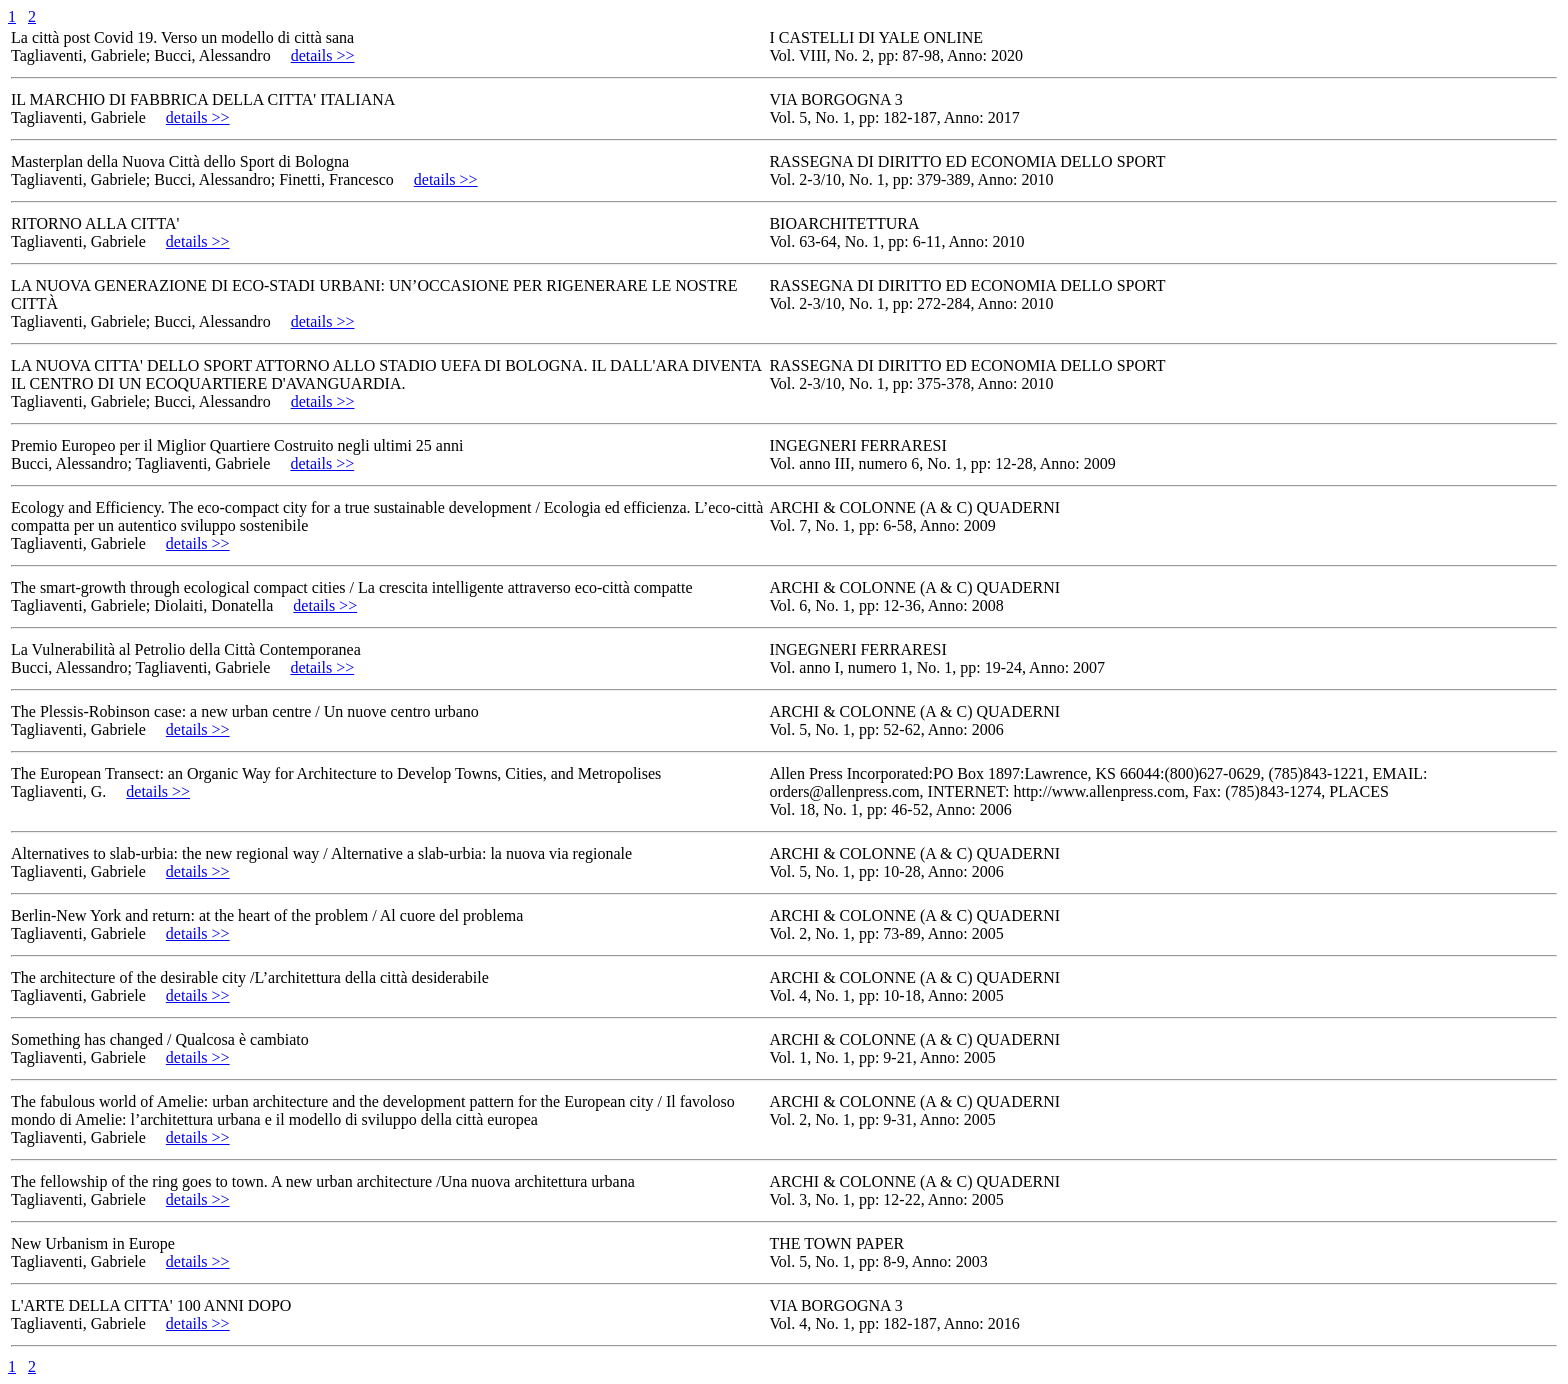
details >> (323, 55)
